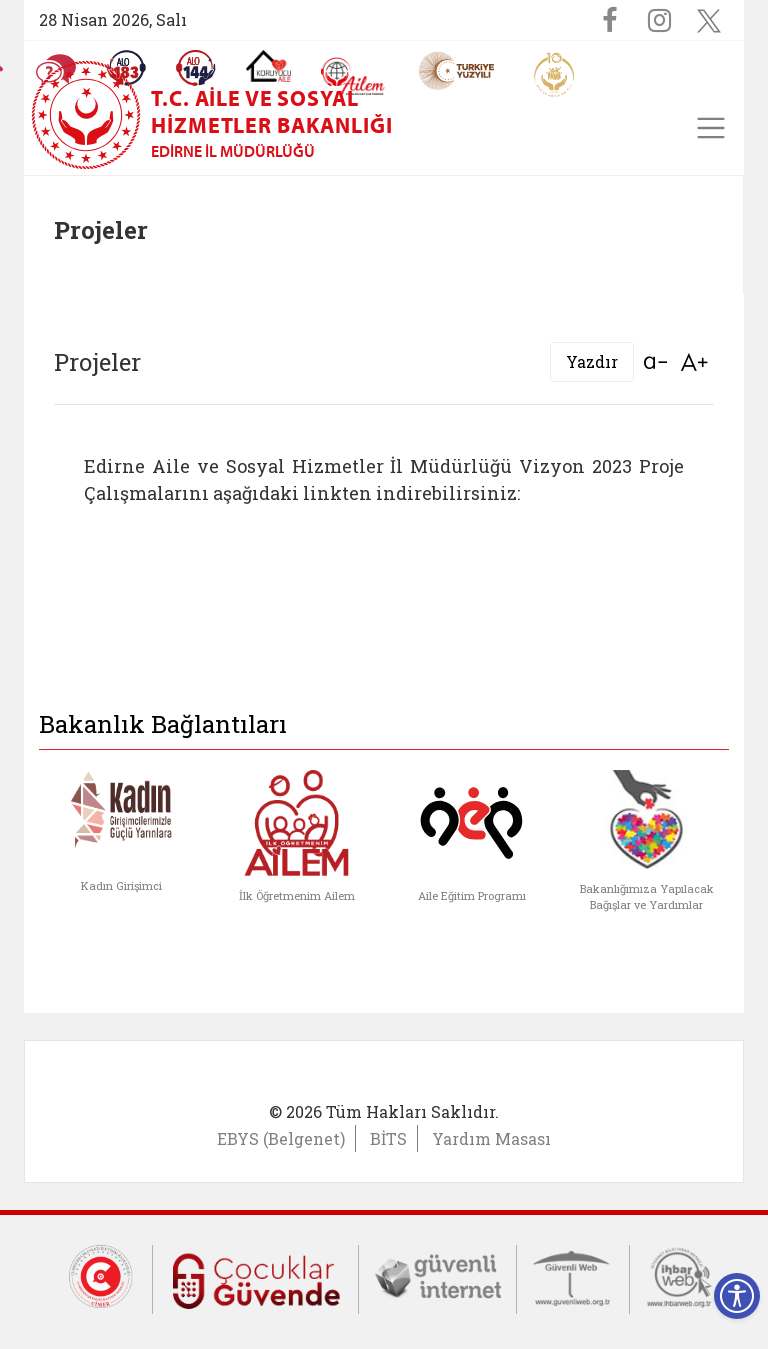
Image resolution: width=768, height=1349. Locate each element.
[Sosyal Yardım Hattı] (196, 68)
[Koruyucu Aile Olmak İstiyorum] (268, 66)
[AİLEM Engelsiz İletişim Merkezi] (353, 76)
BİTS (388, 1138)
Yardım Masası (491, 1138)
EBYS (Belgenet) (281, 1138)
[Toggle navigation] (711, 128)
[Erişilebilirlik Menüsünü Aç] (737, 1296)
